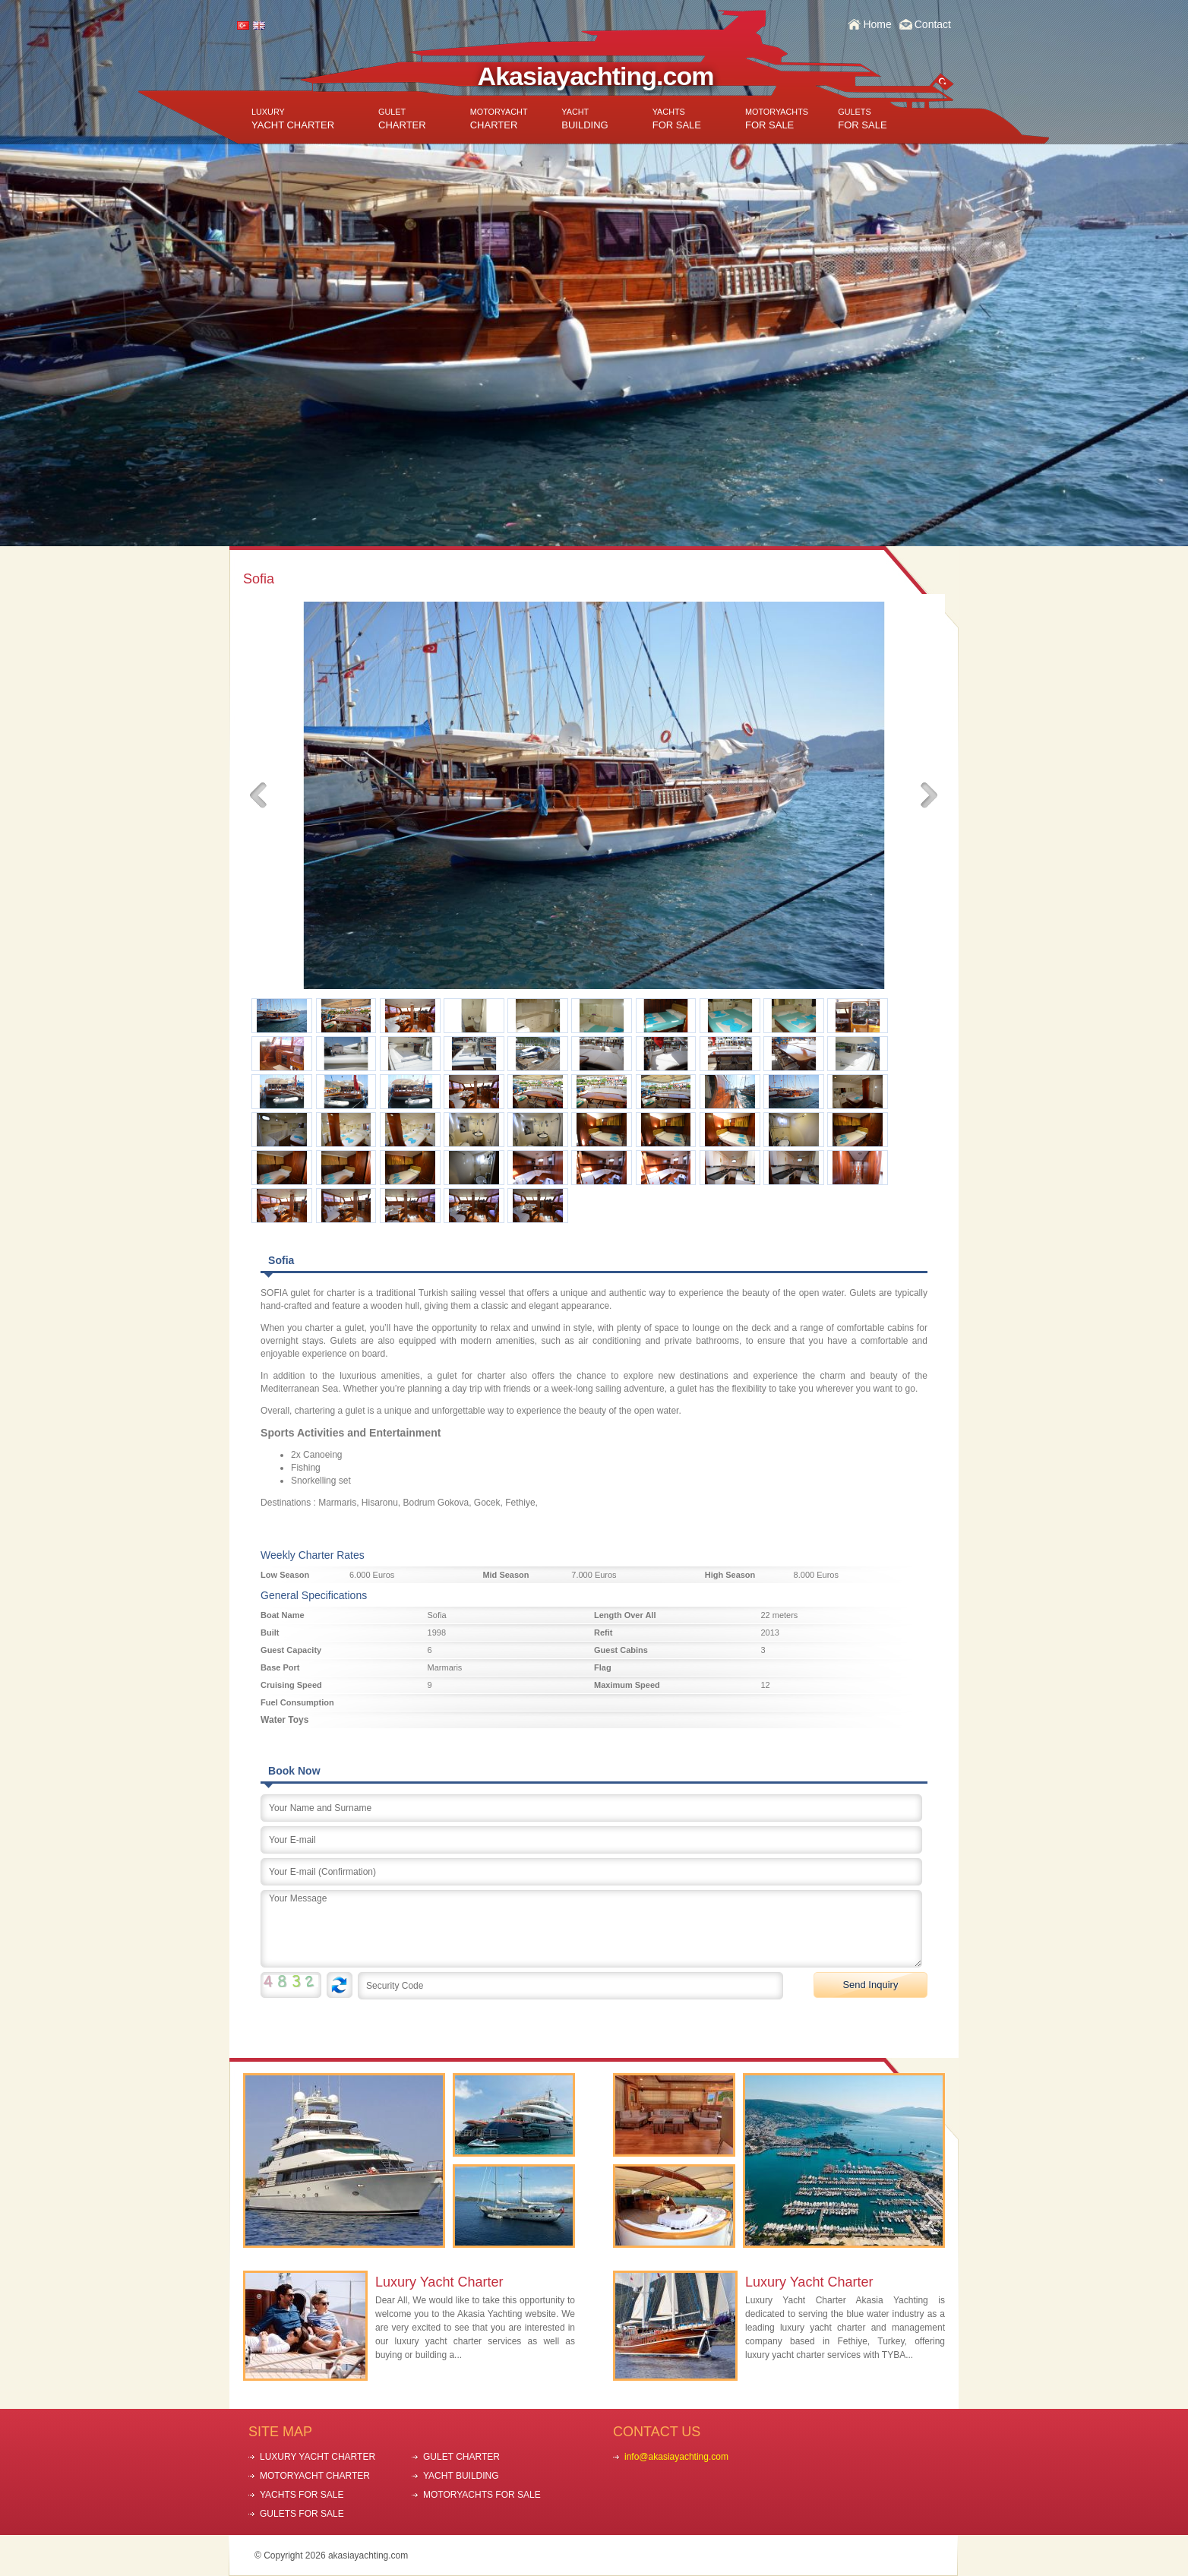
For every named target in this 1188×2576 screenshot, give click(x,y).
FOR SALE (676, 119)
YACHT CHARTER (292, 119)
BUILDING (584, 119)
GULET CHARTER (461, 2456)
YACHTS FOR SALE (301, 2494)
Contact (933, 24)
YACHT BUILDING (461, 2475)
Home (877, 24)
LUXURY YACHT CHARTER (317, 2456)
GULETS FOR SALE (302, 2513)
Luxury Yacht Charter (439, 2282)
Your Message (591, 1929)
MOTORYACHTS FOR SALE (482, 2494)
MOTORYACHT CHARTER (315, 2475)
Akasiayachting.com (596, 76)
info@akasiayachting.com (676, 2456)
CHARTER (402, 119)
